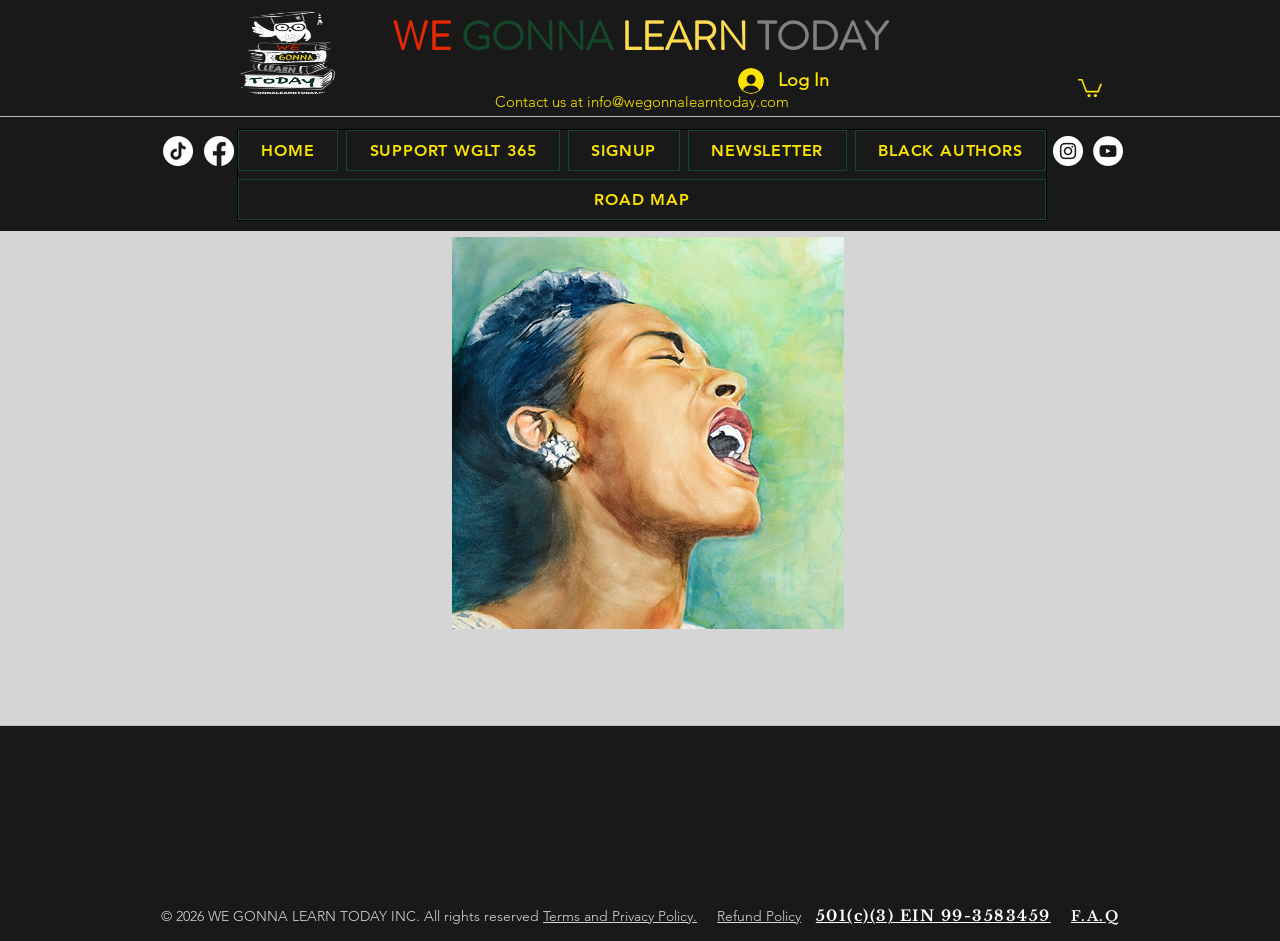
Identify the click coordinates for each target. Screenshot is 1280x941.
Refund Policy (759, 916)
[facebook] (219, 151)
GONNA (536, 36)
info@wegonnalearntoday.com (688, 101)
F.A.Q (1095, 916)
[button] (1090, 87)
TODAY (822, 36)
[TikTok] (178, 151)
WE (422, 36)
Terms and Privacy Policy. (620, 916)
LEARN (684, 36)
